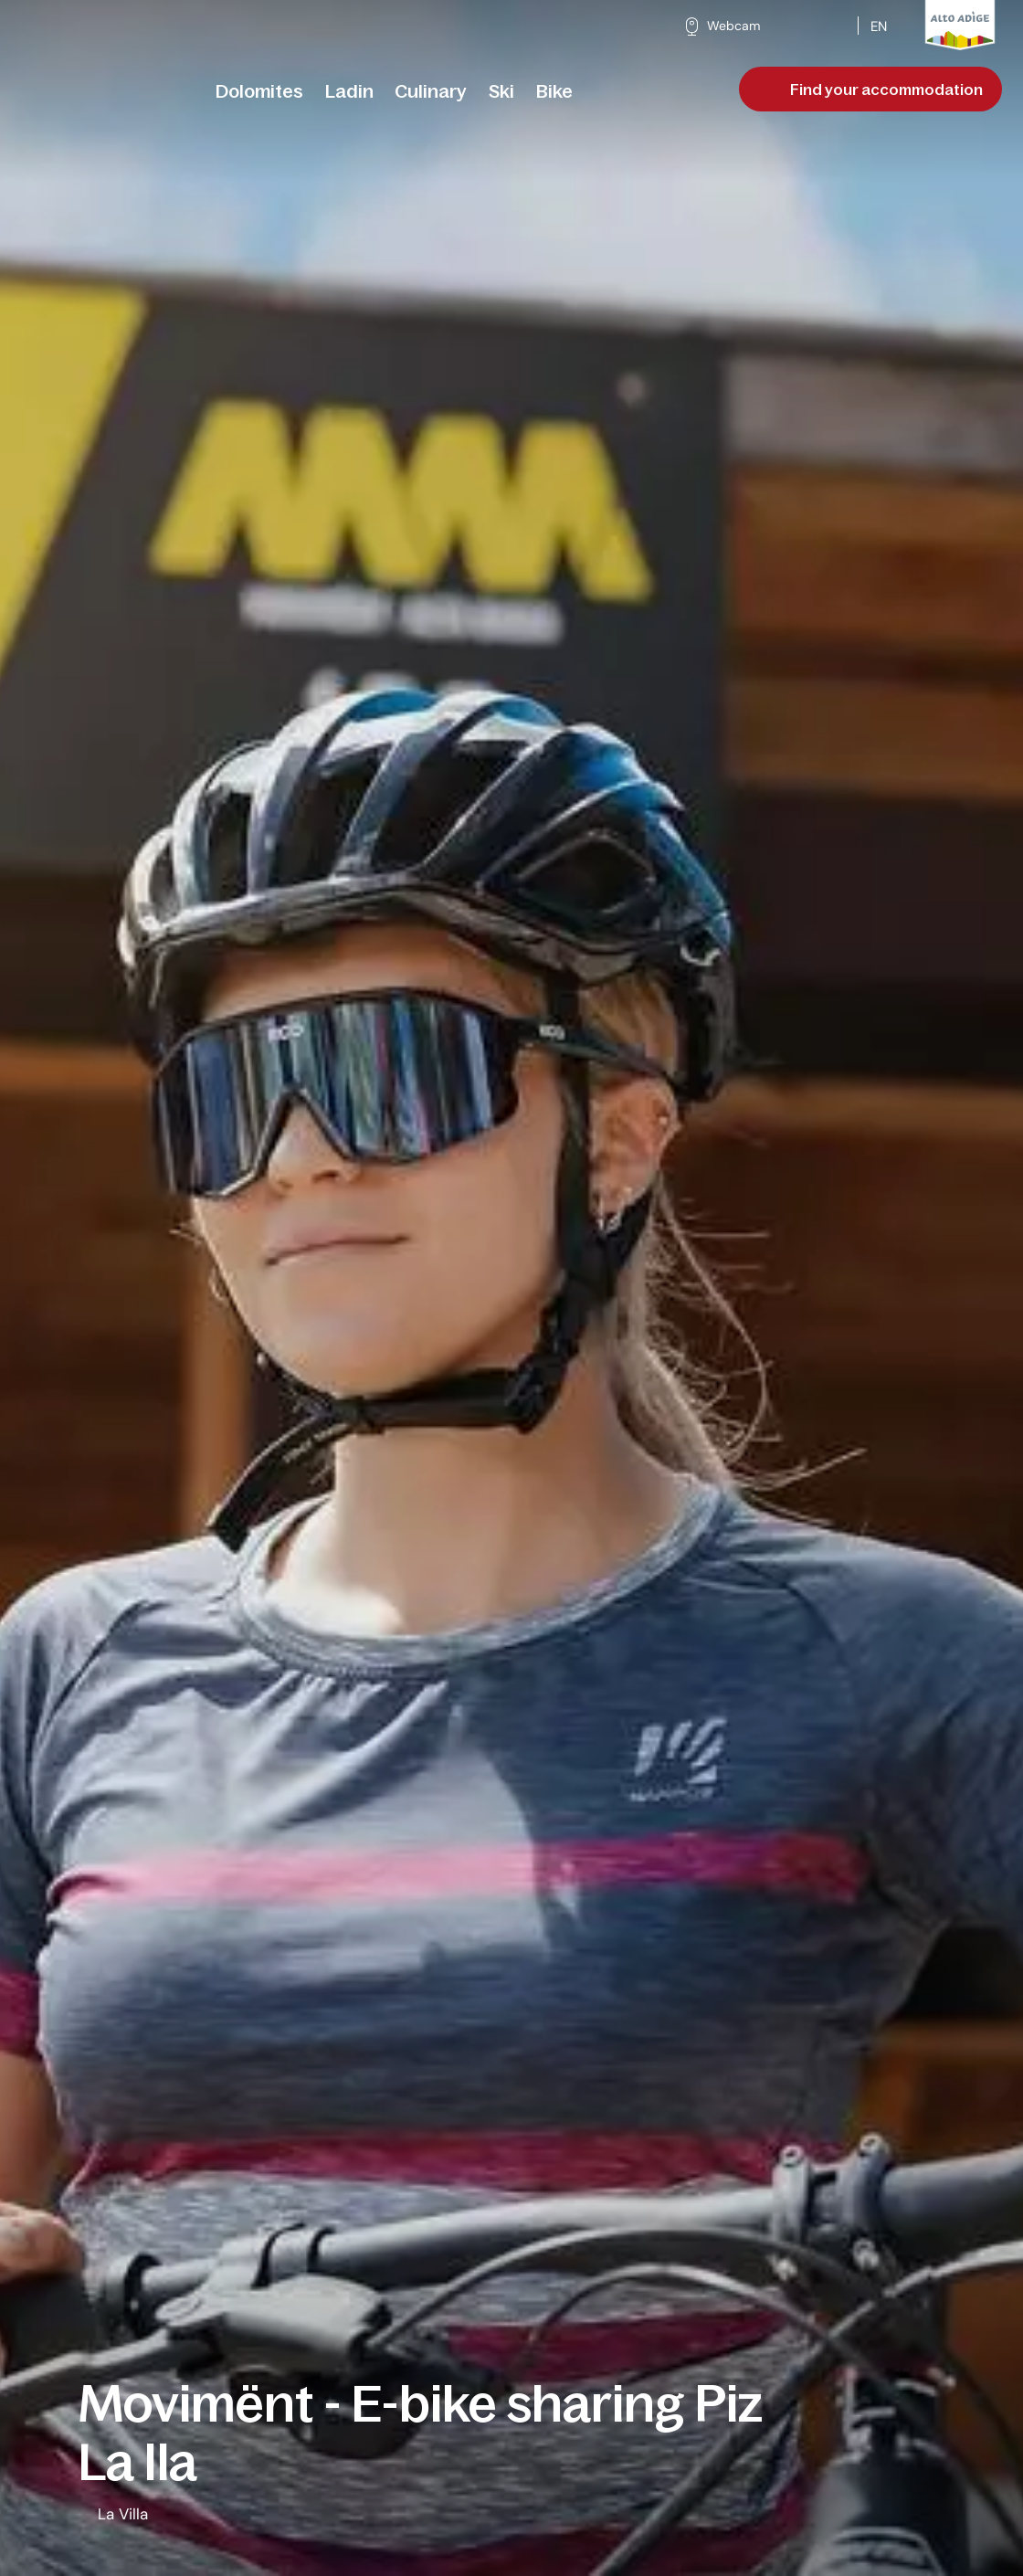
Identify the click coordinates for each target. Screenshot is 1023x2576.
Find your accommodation (872, 89)
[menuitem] (259, 92)
